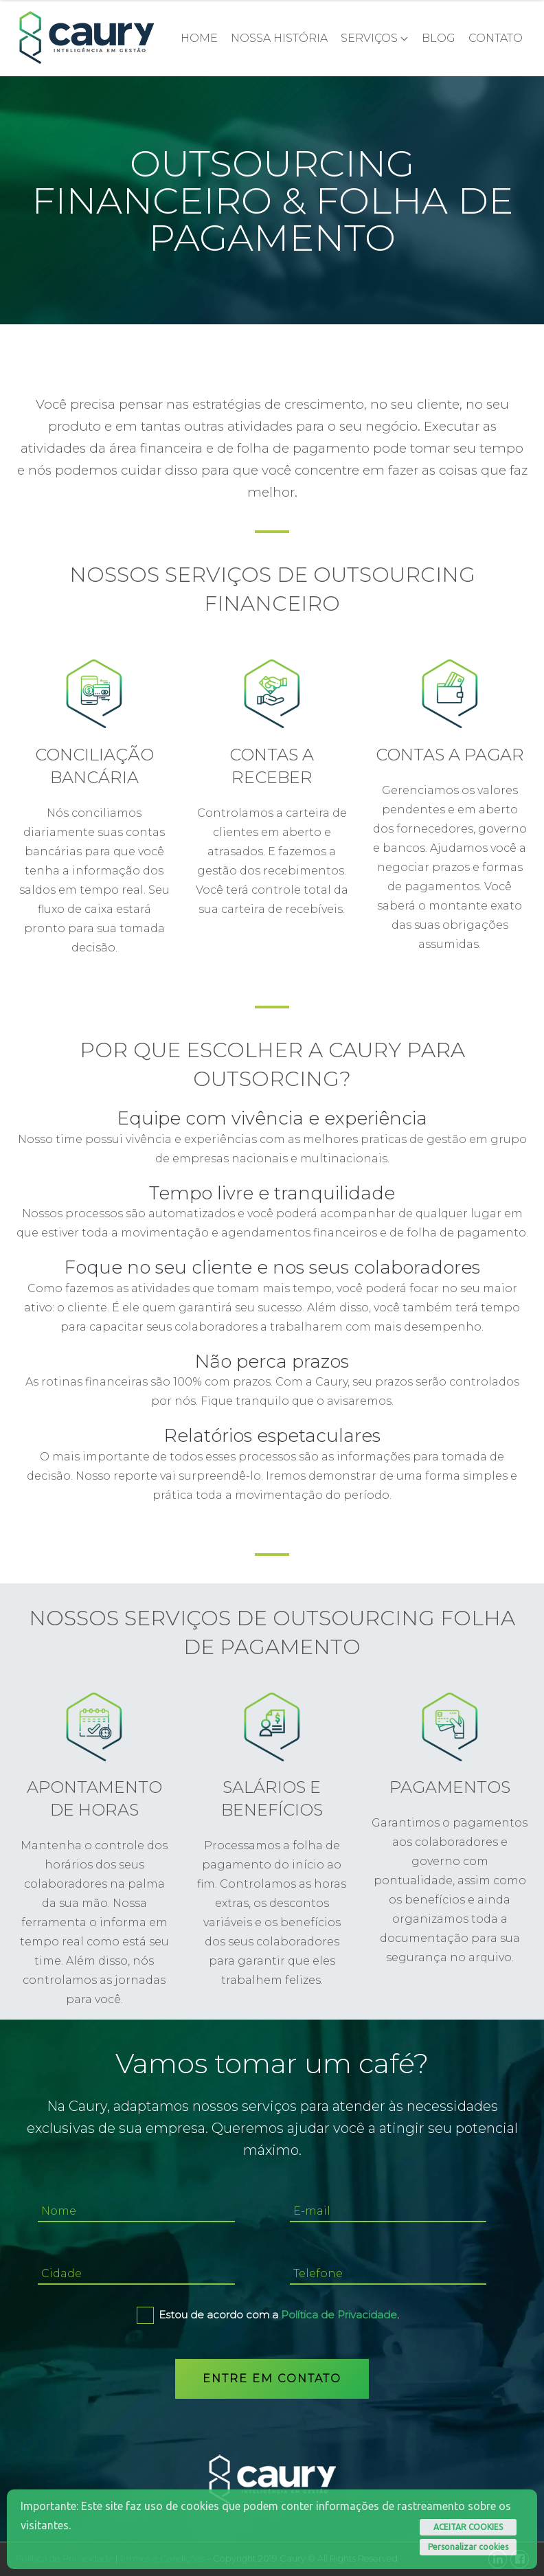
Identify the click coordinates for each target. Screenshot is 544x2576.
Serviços (369, 38)
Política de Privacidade (339, 2314)
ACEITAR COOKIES (468, 2526)
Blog (438, 38)
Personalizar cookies (468, 2546)
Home (199, 38)
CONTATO (495, 38)
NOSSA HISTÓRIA (279, 38)
